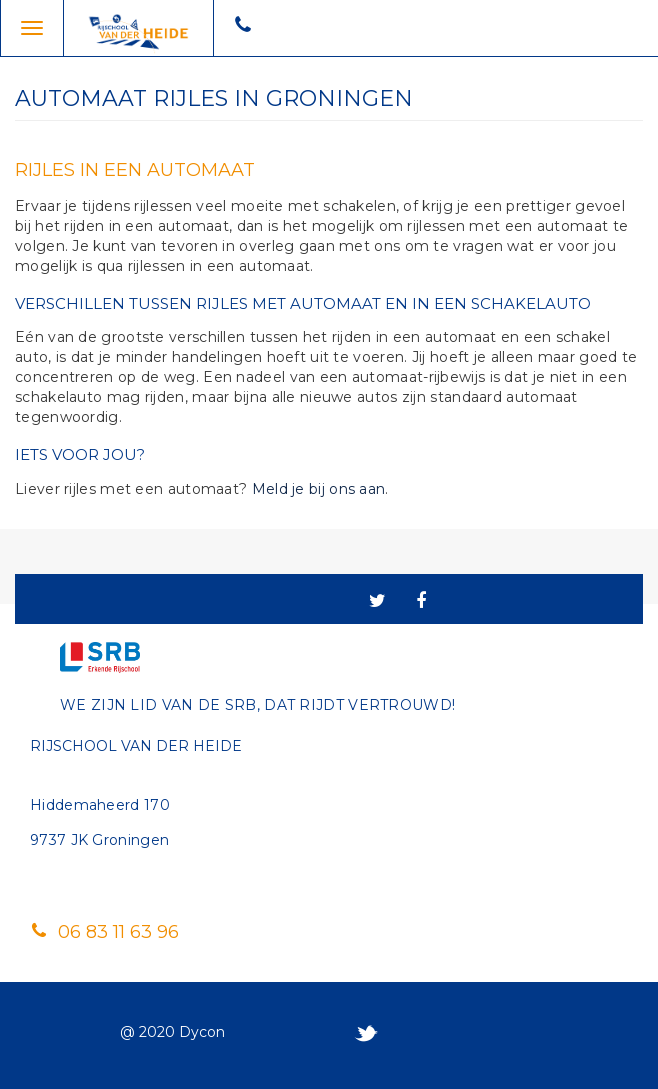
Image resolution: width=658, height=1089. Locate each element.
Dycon (202, 1032)
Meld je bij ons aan (319, 489)
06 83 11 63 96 (104, 932)
